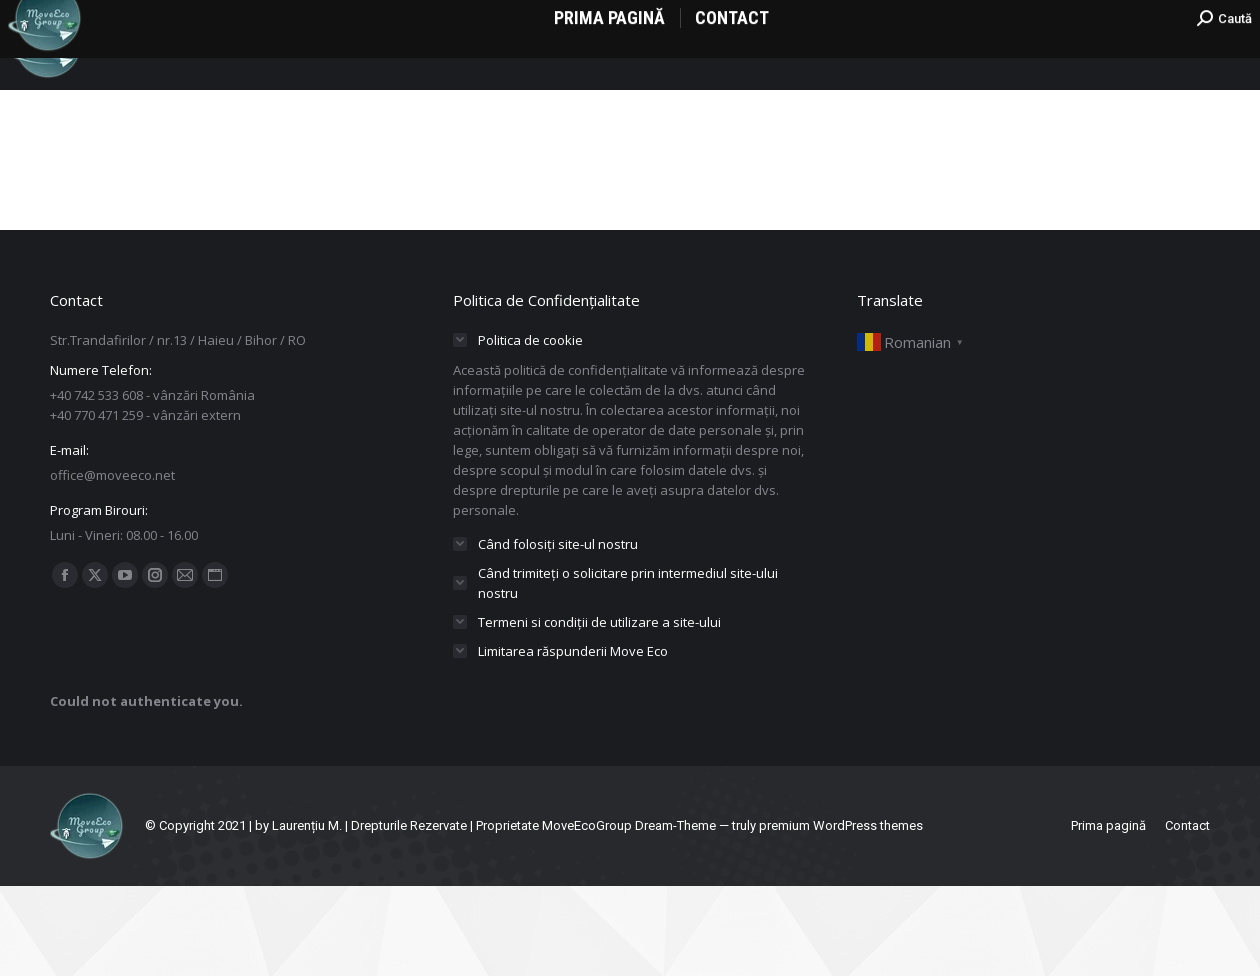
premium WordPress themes (841, 915)
